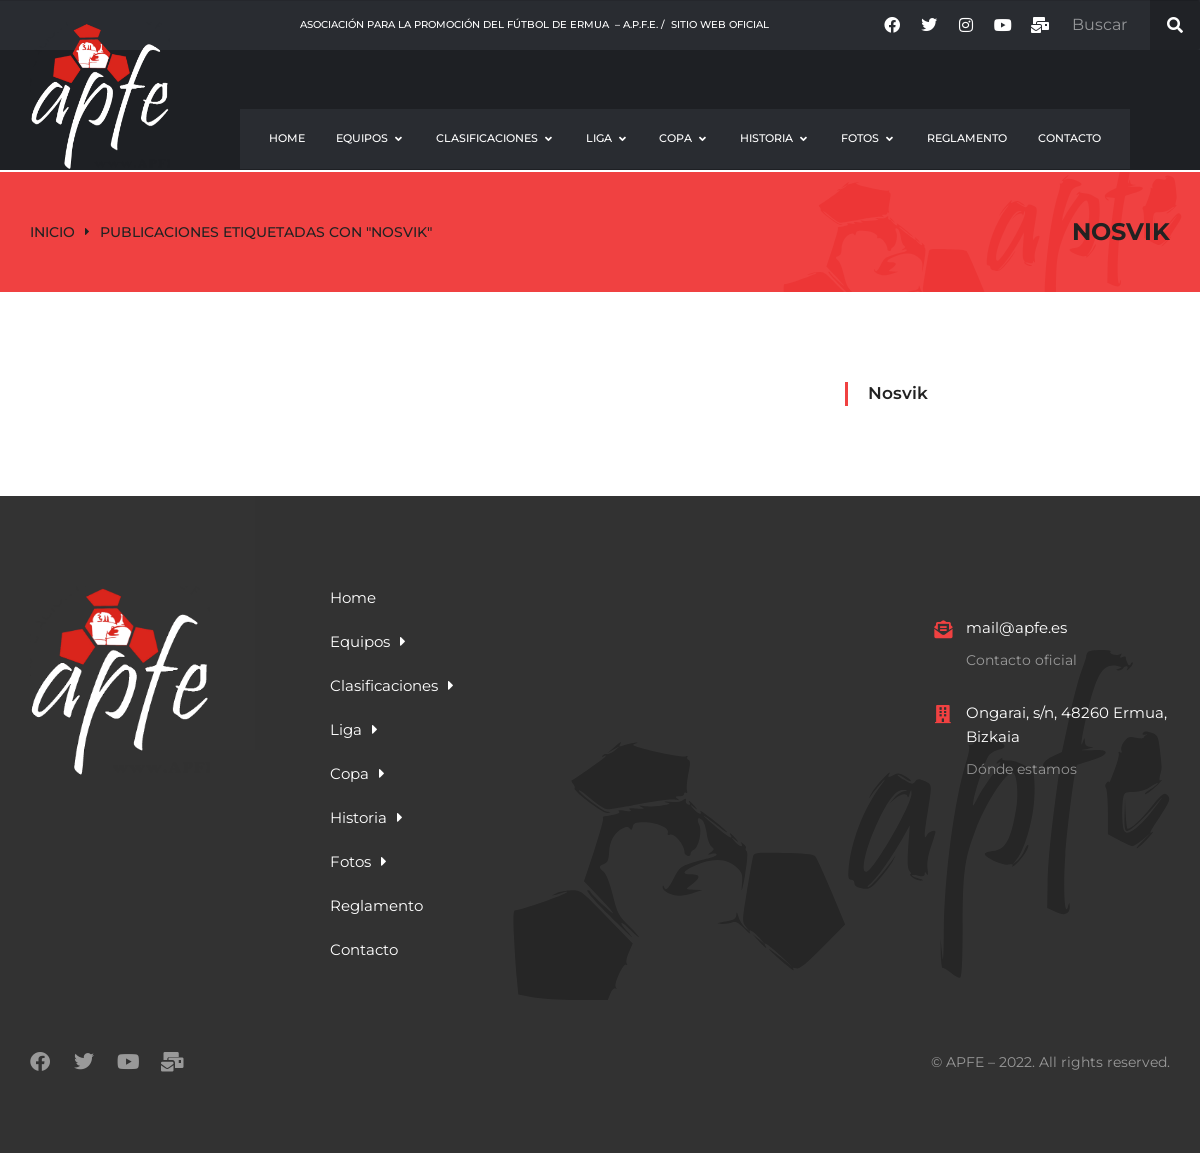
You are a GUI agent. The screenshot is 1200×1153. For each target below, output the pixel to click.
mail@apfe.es (1016, 627)
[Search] (1175, 25)
